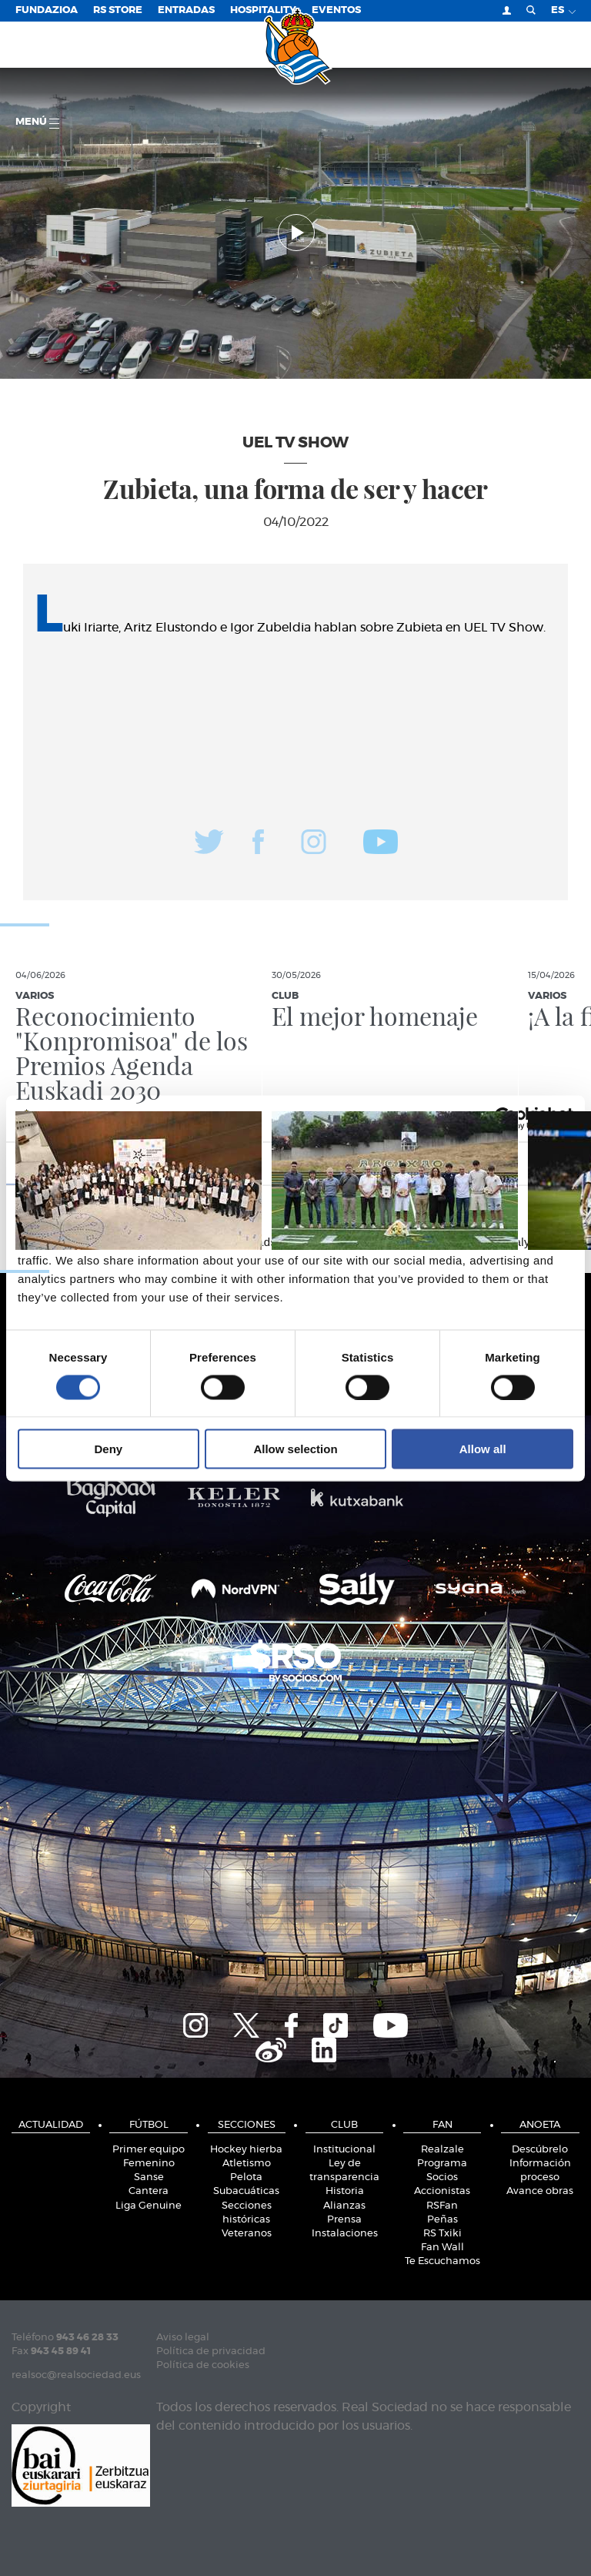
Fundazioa (46, 10)
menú (37, 123)
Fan (442, 2125)
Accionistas (442, 2191)
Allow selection (295, 1448)
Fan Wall (442, 2248)
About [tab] (489, 1162)
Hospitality (263, 10)
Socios (442, 2177)
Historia (345, 2191)
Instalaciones (345, 2234)
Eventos (336, 10)
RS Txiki (442, 2234)
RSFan (442, 2206)
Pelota (246, 2177)
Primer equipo (148, 2150)
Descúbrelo (540, 2150)
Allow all (482, 1448)
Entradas (186, 10)
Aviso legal (182, 2338)
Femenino (149, 2164)
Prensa (344, 2220)
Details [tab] (295, 1162)
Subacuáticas (246, 2191)
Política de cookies (202, 2365)
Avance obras (539, 2191)
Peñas (442, 2220)
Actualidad (50, 2125)
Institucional (344, 2150)
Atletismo (246, 2164)
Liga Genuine (148, 2206)
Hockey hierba (246, 2150)
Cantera (149, 2191)
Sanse (149, 2177)
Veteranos (247, 2234)
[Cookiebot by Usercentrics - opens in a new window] (506, 1118)
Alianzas (344, 2206)
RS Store (117, 10)
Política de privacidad (210, 2352)
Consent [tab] (102, 1162)
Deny (108, 1448)
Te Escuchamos (442, 2261)
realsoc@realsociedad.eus (76, 2375)
